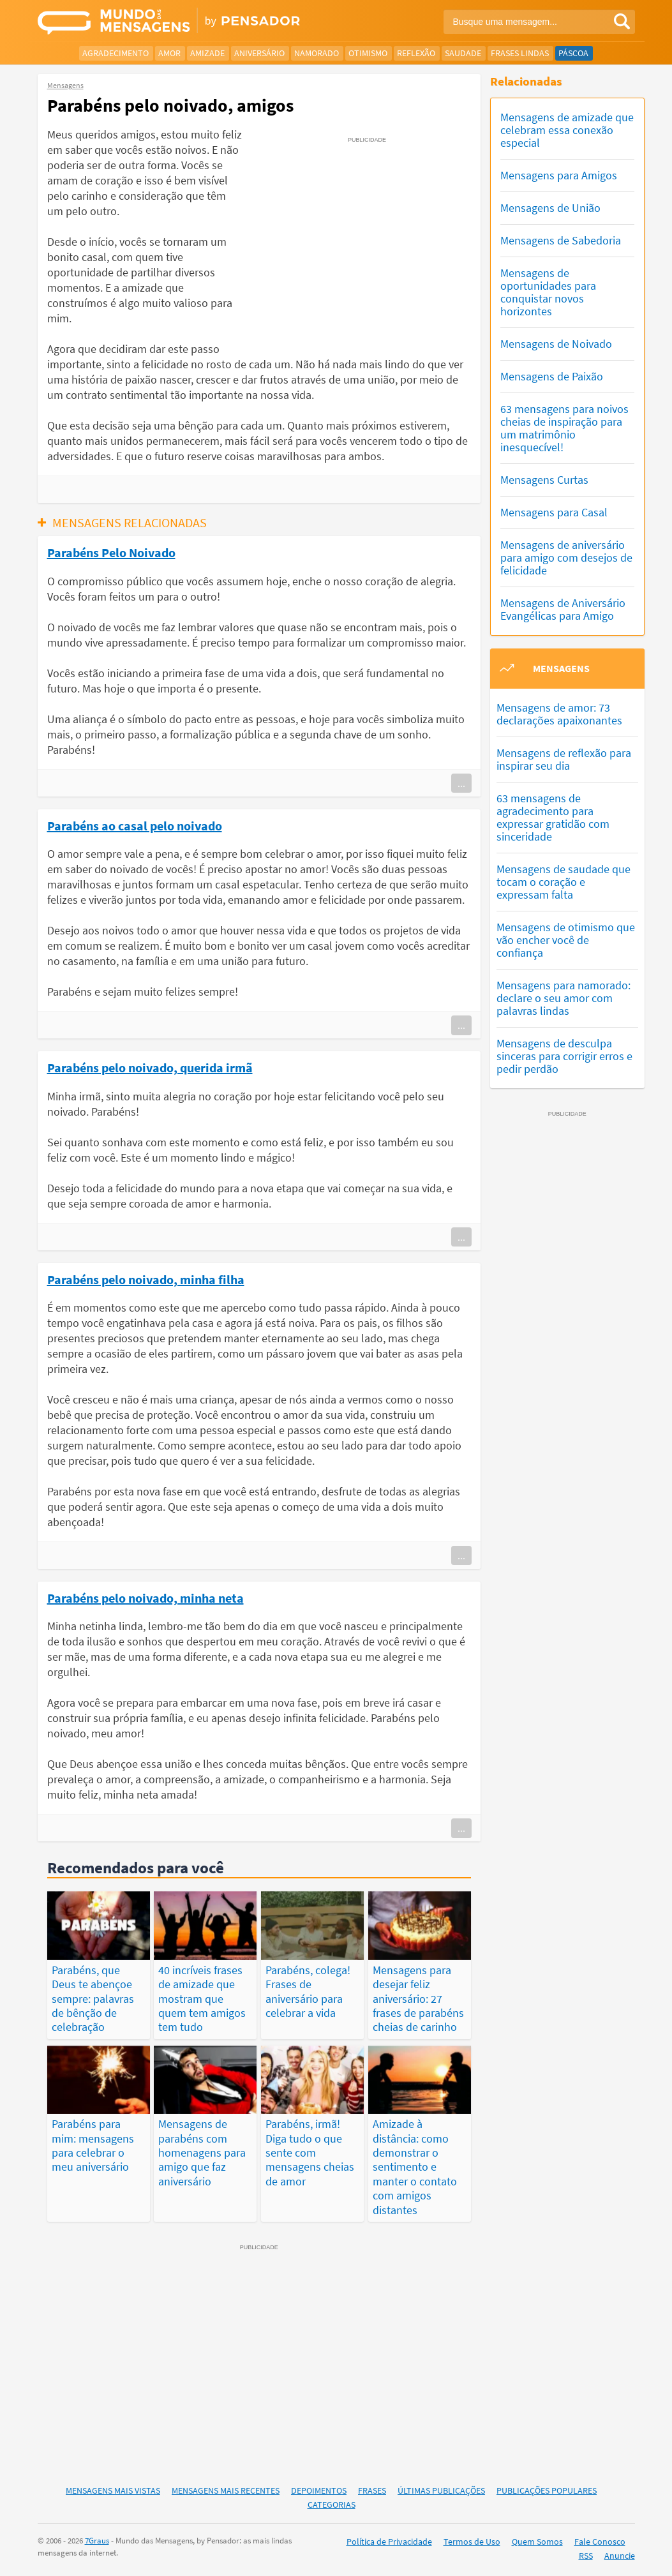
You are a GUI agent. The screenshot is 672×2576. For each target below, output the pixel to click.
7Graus (97, 2540)
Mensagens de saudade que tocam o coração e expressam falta (564, 882)
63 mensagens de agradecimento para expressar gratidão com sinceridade (553, 817)
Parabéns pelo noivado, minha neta (145, 1597)
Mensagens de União (550, 207)
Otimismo (367, 53)
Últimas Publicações (441, 2490)
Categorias (331, 2504)
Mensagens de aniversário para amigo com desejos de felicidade (566, 557)
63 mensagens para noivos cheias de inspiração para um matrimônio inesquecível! (564, 427)
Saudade (463, 53)
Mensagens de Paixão (551, 376)
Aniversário (259, 53)
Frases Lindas (520, 53)
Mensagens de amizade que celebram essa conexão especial (567, 130)
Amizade (207, 53)
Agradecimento (115, 53)
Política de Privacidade (389, 2541)
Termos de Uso (472, 2541)
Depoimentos (319, 2490)
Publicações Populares (547, 2490)
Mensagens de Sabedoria (560, 240)
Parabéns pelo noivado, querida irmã (150, 1067)
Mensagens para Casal (554, 512)
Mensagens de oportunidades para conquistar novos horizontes (548, 292)
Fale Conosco (599, 2541)
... (461, 783)
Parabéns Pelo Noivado (111, 552)
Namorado (316, 53)
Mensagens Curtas (544, 479)
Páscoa (573, 53)
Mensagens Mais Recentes (226, 2490)
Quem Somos (537, 2541)
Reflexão (416, 53)
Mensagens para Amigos (558, 175)
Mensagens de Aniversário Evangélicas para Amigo (562, 609)
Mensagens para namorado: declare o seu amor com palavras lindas (564, 998)
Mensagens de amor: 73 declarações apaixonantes (559, 714)
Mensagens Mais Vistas (113, 2490)
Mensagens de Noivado (556, 343)
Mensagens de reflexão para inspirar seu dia (564, 759)
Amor (169, 53)
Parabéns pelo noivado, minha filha (145, 1279)
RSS (586, 2555)
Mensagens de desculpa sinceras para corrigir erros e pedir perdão (564, 1056)
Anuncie (619, 2555)
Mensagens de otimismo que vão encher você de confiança (566, 940)
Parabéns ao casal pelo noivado (134, 825)
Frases (372, 2490)
